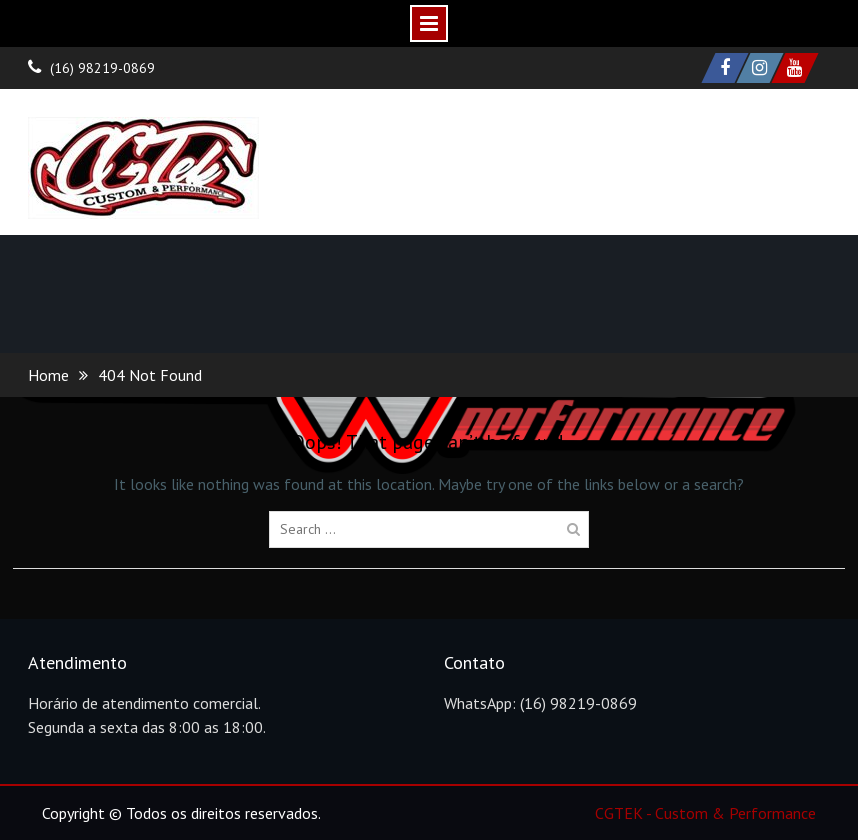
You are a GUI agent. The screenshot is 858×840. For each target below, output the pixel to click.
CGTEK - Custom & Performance (705, 813)
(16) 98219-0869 (102, 68)
